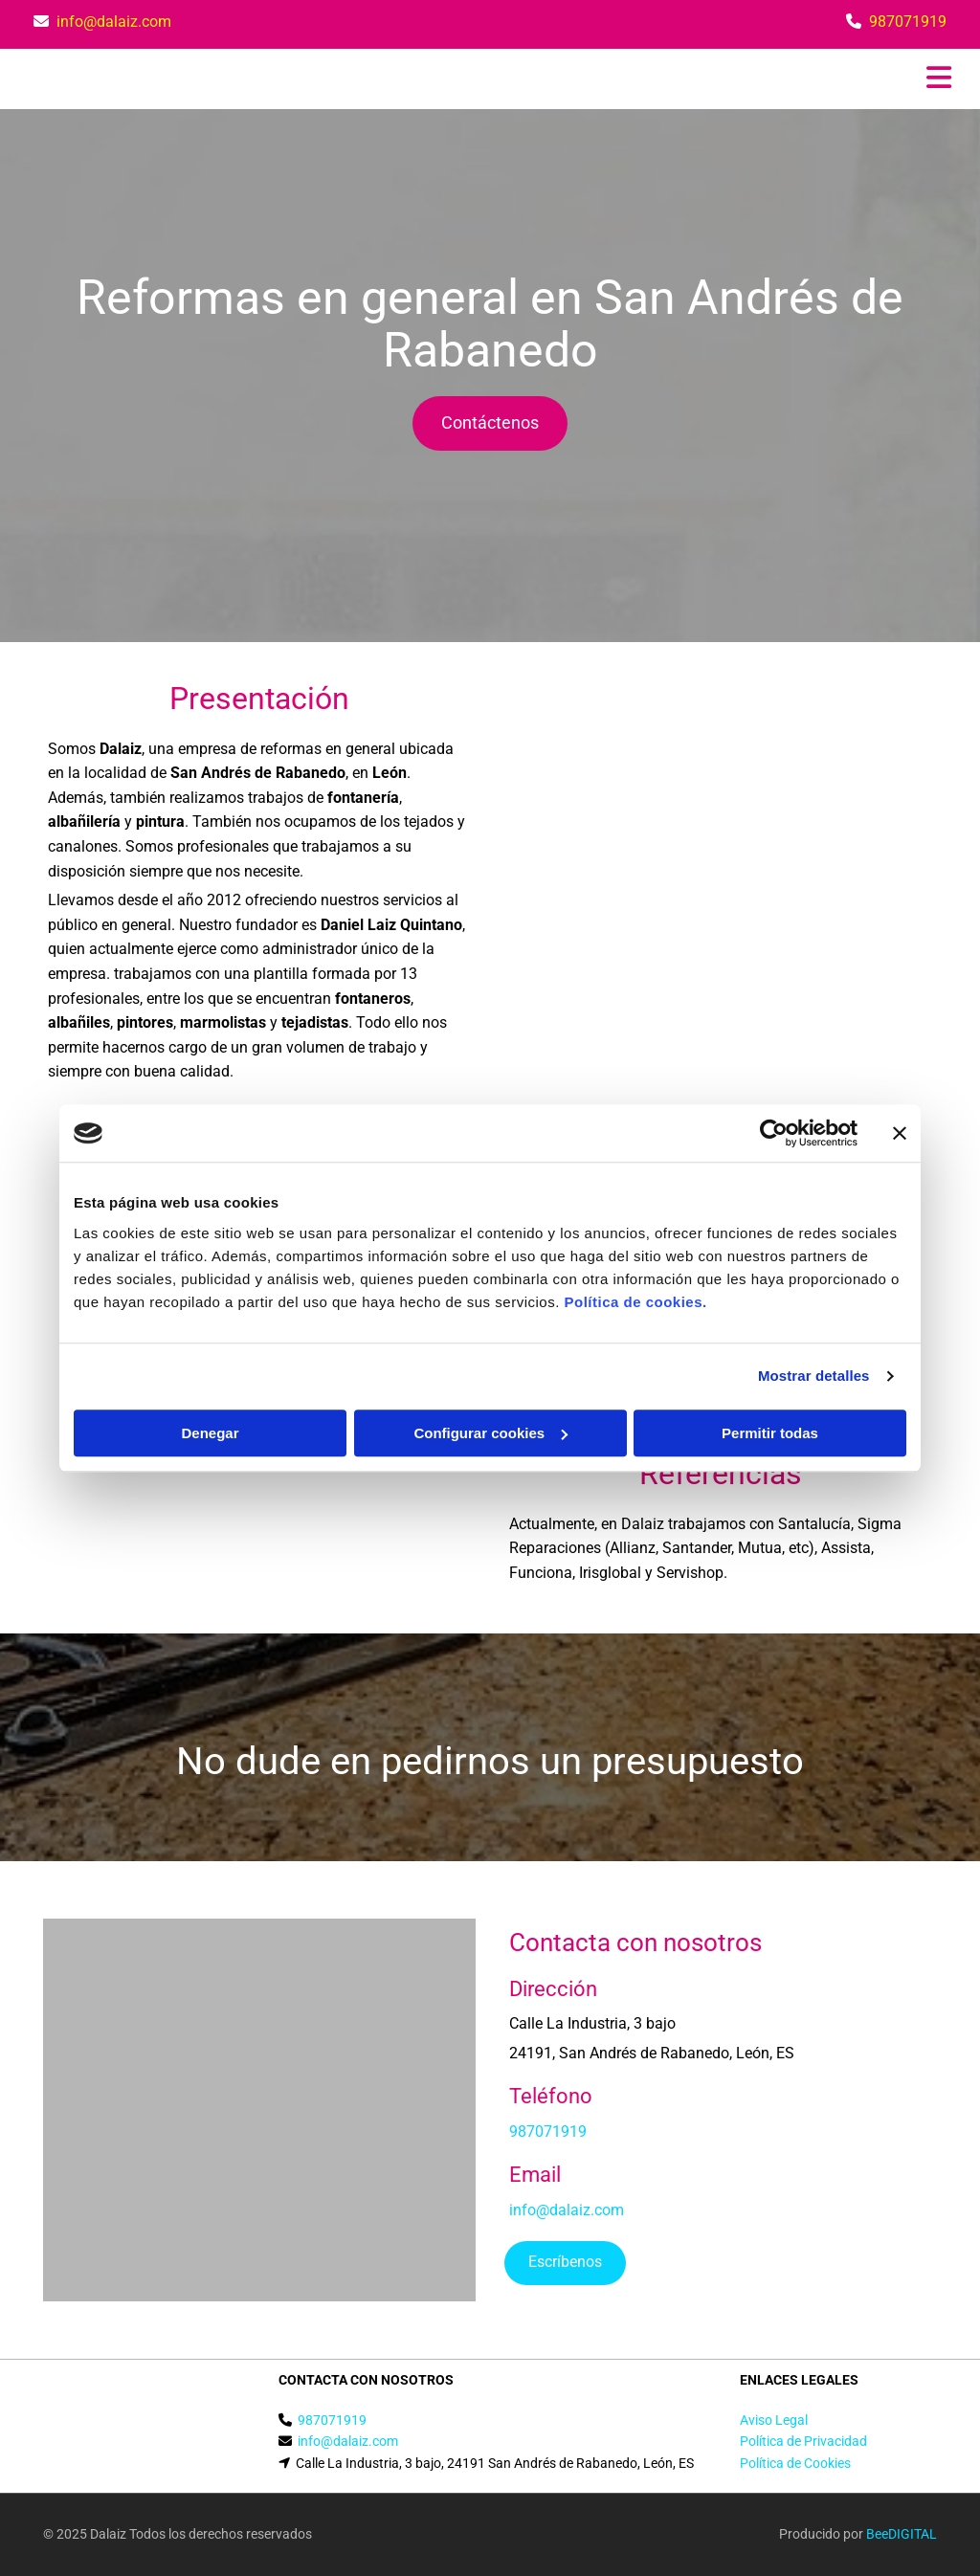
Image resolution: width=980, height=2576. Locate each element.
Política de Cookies (795, 2463)
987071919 (908, 21)
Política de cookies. (635, 1302)
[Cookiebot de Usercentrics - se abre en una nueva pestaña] (774, 1133)
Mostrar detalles (814, 1375)
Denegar (209, 1433)
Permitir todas (770, 1433)
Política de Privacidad (803, 2441)
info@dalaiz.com (113, 21)
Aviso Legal (774, 2420)
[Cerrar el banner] (899, 1133)
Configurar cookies (490, 1433)
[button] (490, 423)
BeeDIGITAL (901, 2534)
